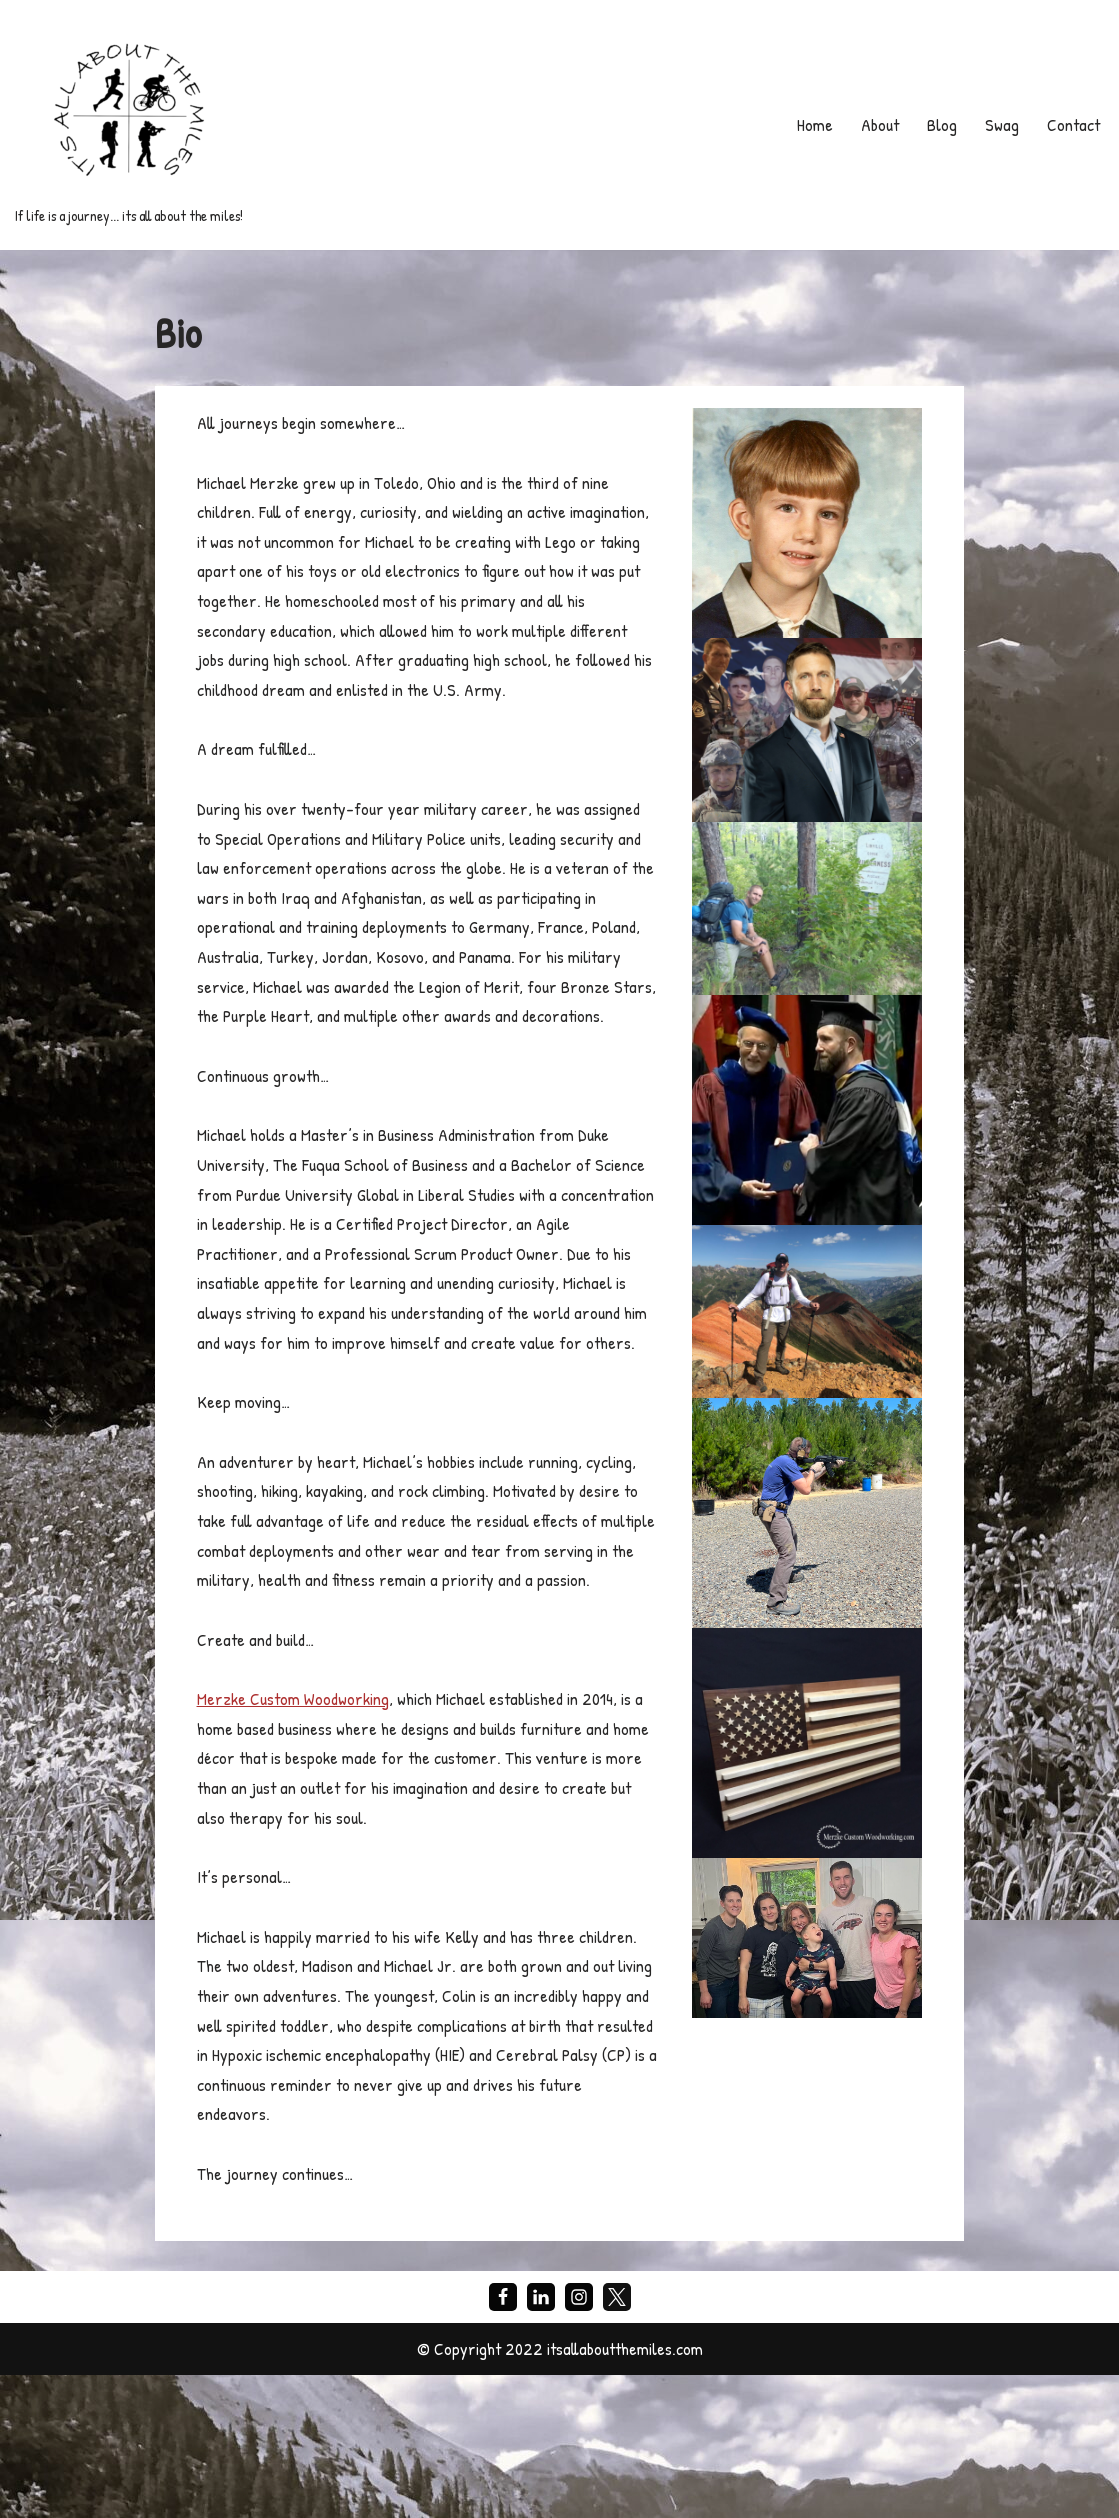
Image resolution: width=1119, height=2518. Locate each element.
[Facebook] (503, 2439)
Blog (938, 124)
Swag (998, 124)
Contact (1071, 124)
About (875, 124)
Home (809, 124)
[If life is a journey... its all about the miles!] (129, 125)
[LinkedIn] (541, 2439)
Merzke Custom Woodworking (296, 1825)
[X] (617, 2439)
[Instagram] (579, 2439)
